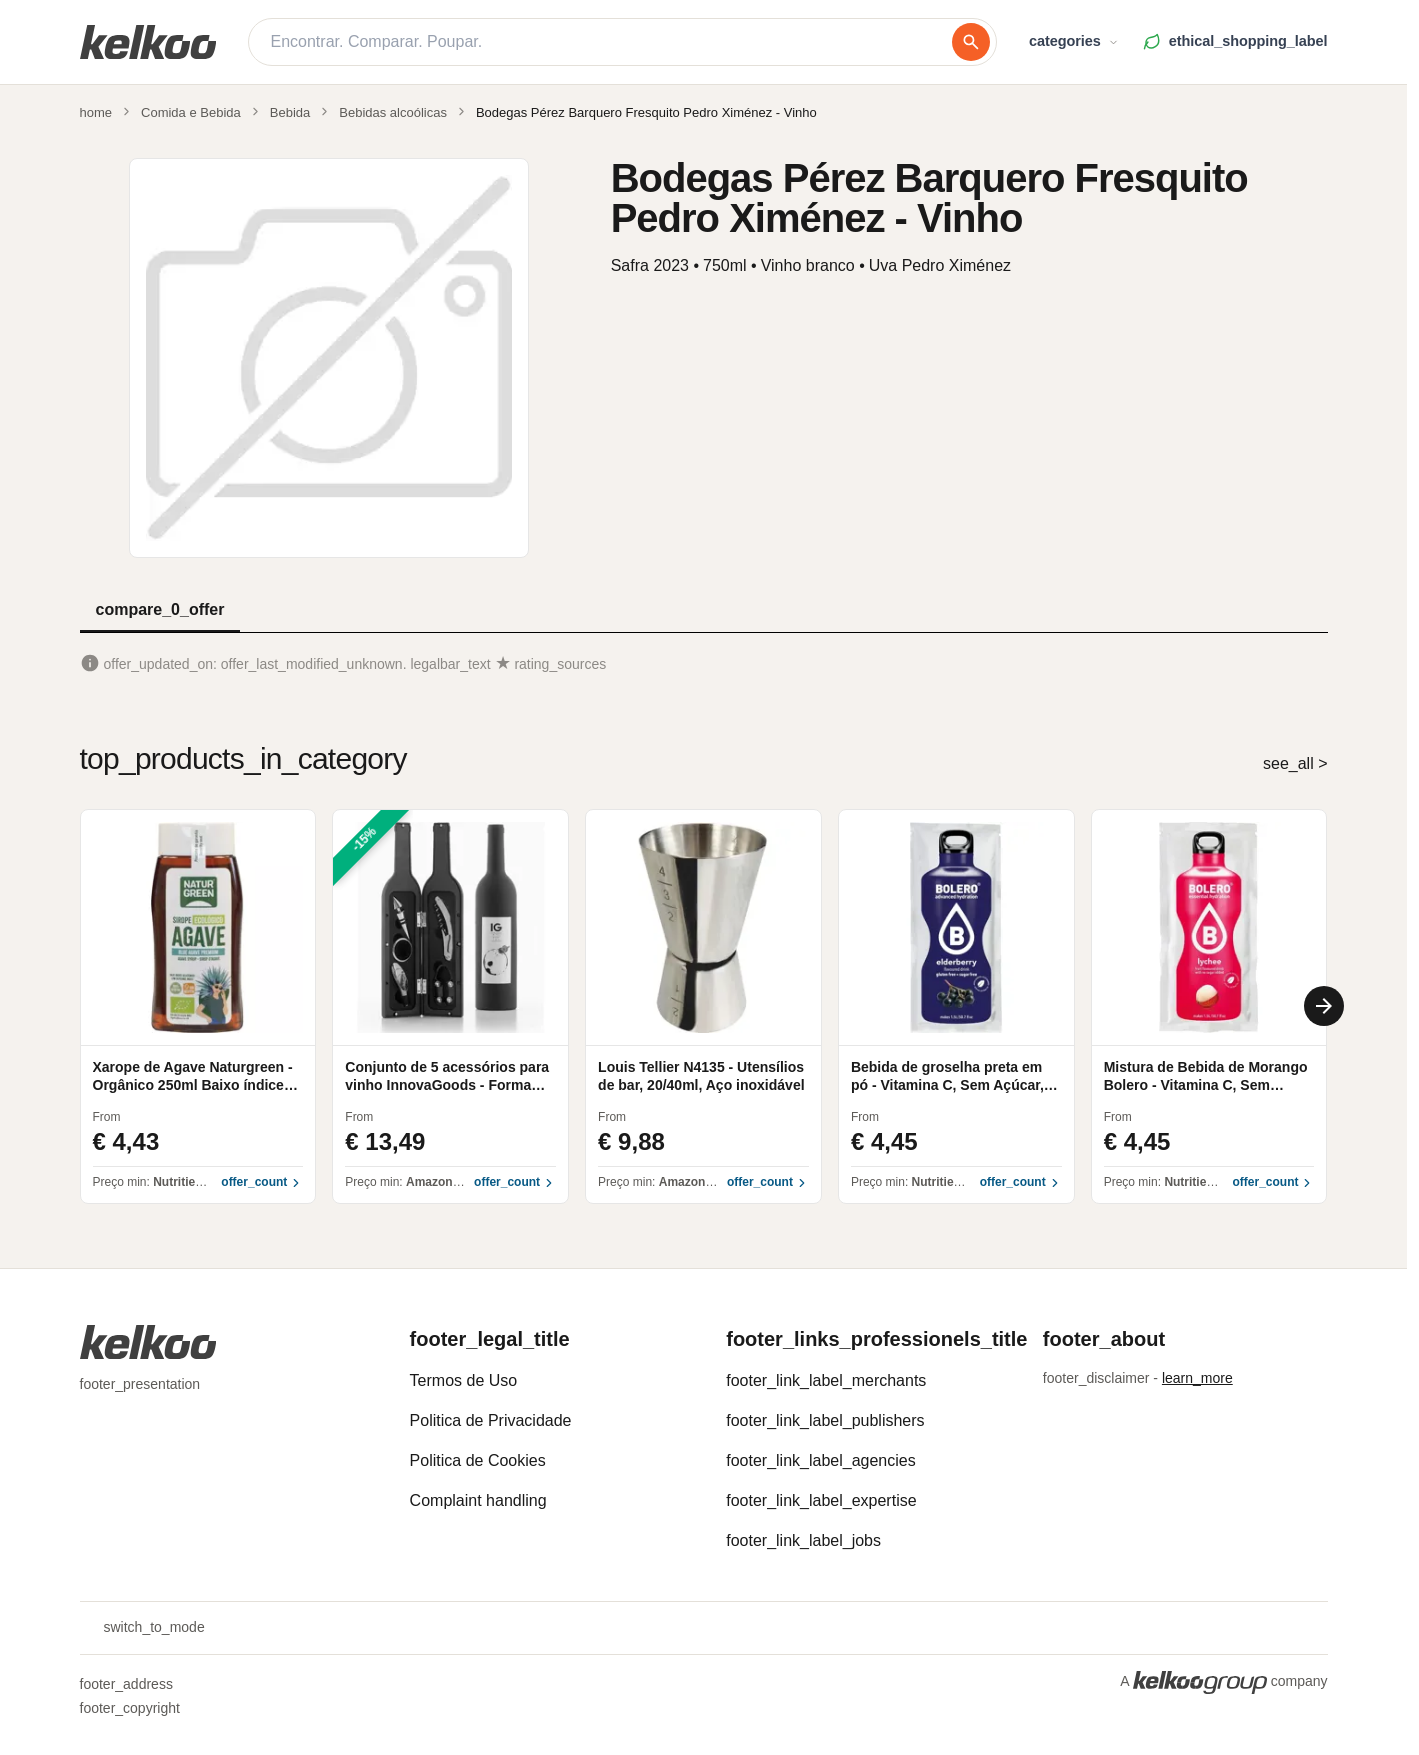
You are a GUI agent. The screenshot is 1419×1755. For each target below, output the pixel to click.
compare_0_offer (160, 609)
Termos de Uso (464, 1380)
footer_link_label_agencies (820, 1460)
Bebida (290, 112)
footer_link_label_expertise (821, 1500)
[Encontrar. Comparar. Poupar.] (611, 42)
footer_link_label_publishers (825, 1420)
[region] (704, 1006)
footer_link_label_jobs (803, 1540)
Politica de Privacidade (491, 1420)
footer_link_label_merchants (826, 1380)
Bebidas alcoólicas (393, 112)
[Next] (1324, 1006)
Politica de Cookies (478, 1460)
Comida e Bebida (191, 112)
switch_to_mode (142, 1628)
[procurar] (971, 42)
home (96, 112)
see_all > (1295, 763)
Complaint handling (478, 1500)
